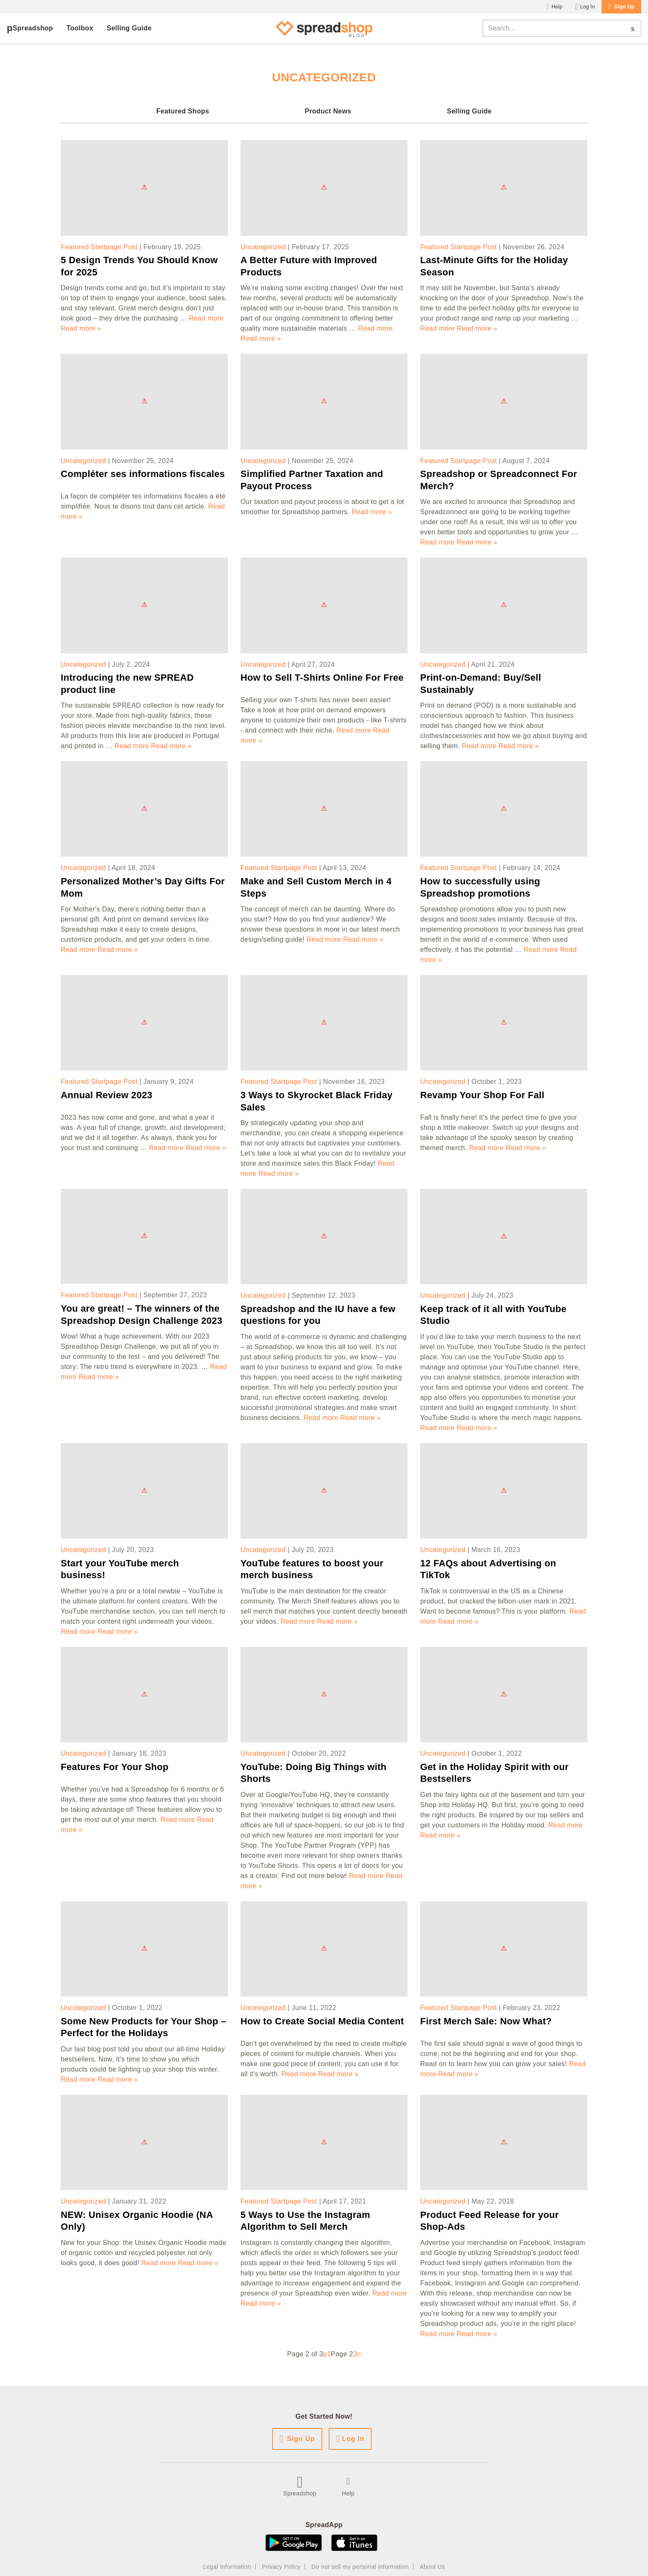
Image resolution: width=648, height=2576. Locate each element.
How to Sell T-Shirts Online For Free (322, 677)
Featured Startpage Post (99, 247)
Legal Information (227, 2567)
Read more (206, 318)
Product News (328, 111)
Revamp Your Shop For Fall (482, 1095)
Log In (587, 7)
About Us (432, 2567)
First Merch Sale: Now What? (486, 2021)
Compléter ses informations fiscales (143, 474)
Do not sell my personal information (360, 2567)
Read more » (81, 328)
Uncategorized (263, 247)
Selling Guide (129, 28)
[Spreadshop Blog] (324, 28)
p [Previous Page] (325, 2354)
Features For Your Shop (115, 1767)
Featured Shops (182, 111)
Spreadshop (33, 28)
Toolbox (80, 28)
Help (556, 7)
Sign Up (624, 7)
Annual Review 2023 (106, 1095)
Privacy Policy (281, 2567)
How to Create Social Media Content (322, 2021)
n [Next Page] (359, 2354)
